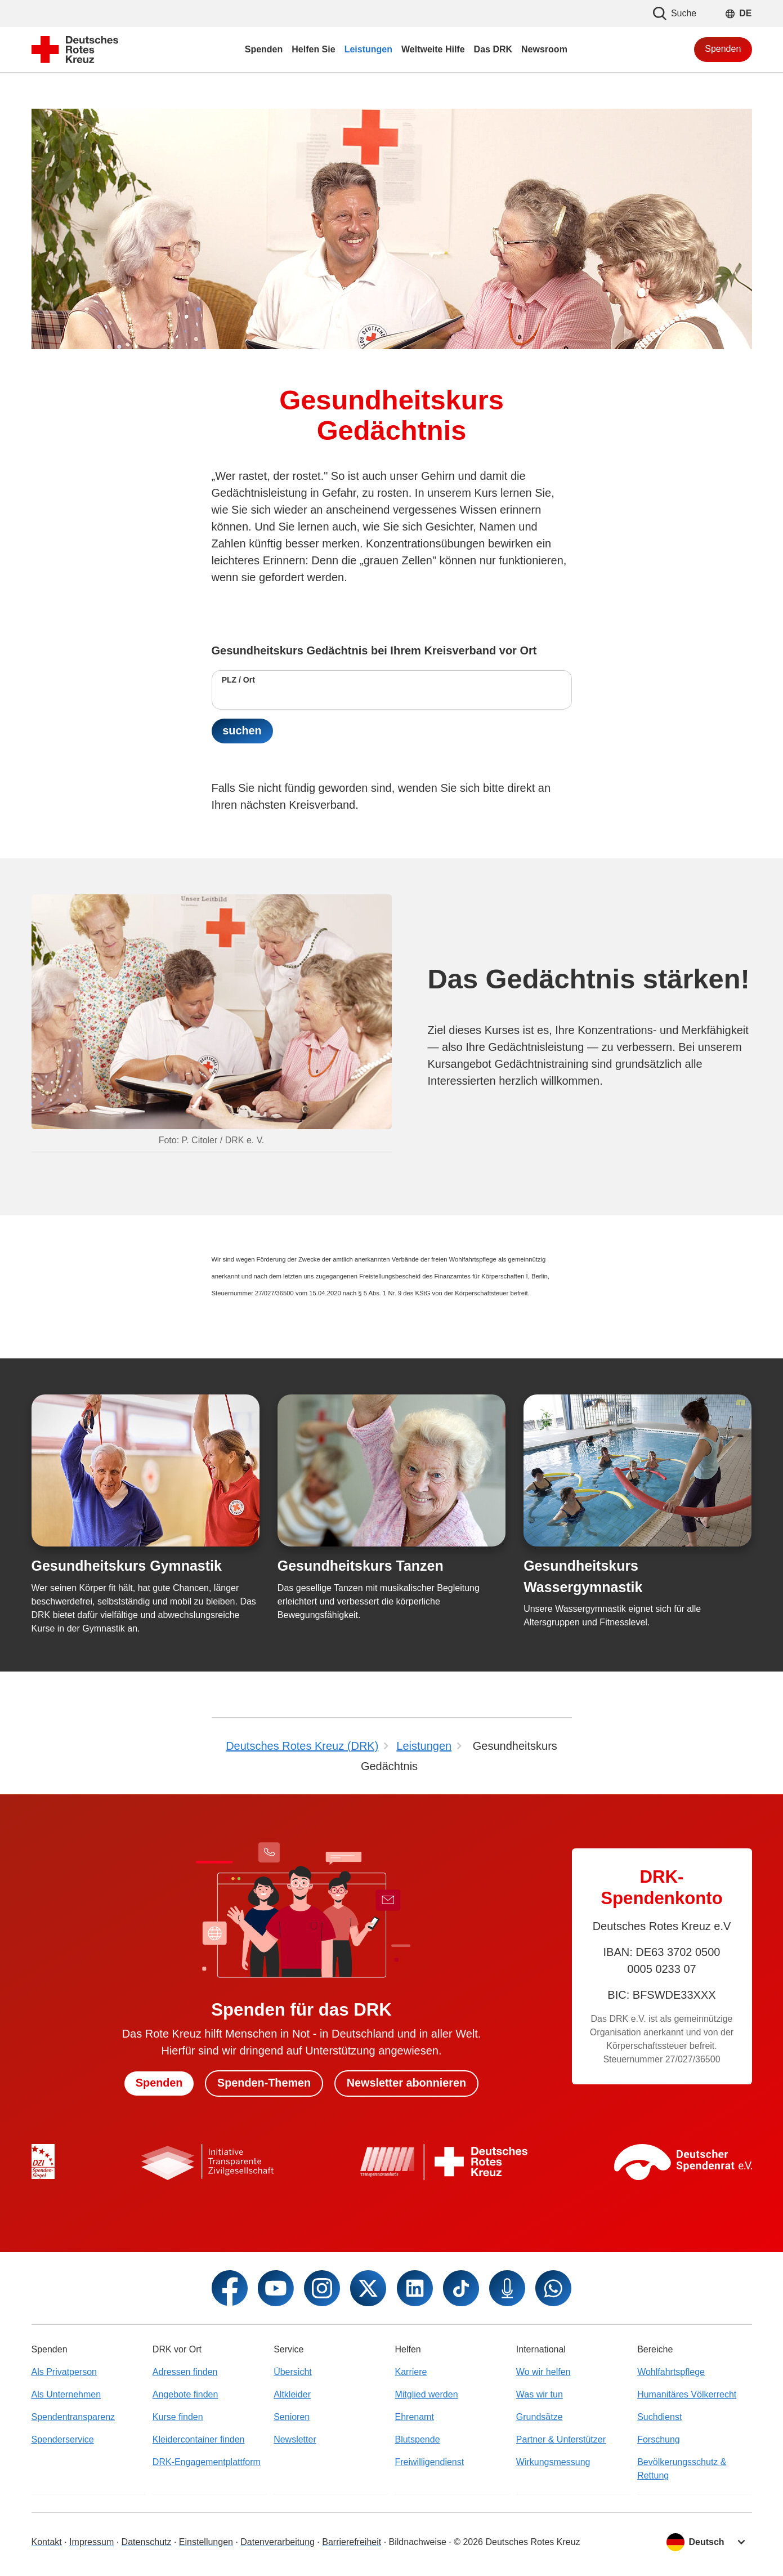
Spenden (723, 49)
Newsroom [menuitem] (544, 49)
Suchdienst (659, 2417)
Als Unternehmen (66, 2394)
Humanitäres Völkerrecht (686, 2394)
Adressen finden (185, 2372)
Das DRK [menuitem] (493, 49)
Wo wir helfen (543, 2372)
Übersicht (293, 2372)
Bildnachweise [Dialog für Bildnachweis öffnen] (417, 2542)
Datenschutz (147, 2542)
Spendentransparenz (73, 2417)
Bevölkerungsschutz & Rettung (681, 2468)
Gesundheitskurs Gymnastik (127, 1566)
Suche (674, 13)
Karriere (411, 2372)
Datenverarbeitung (277, 2542)
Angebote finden (185, 2394)
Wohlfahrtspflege (671, 2372)
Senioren (292, 2417)
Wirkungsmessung (553, 2462)
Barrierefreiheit (351, 2542)
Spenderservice (63, 2439)
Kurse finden (178, 2417)
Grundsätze (539, 2417)
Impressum (91, 2542)
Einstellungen (206, 2542)
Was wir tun (539, 2394)
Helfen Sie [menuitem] (313, 49)
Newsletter (295, 2439)
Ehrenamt (414, 2417)
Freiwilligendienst (429, 2462)
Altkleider (292, 2394)
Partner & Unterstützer (561, 2439)
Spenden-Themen (264, 2083)
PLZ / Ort (238, 679)
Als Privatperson (64, 2372)
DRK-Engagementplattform (207, 2462)
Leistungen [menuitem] (368, 49)
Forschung (658, 2439)
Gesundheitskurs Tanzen (361, 1566)
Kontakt (47, 2542)
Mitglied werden (426, 2394)
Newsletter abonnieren (407, 2083)
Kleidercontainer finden (199, 2439)
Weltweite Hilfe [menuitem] (433, 49)
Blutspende (417, 2439)
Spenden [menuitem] (264, 49)
